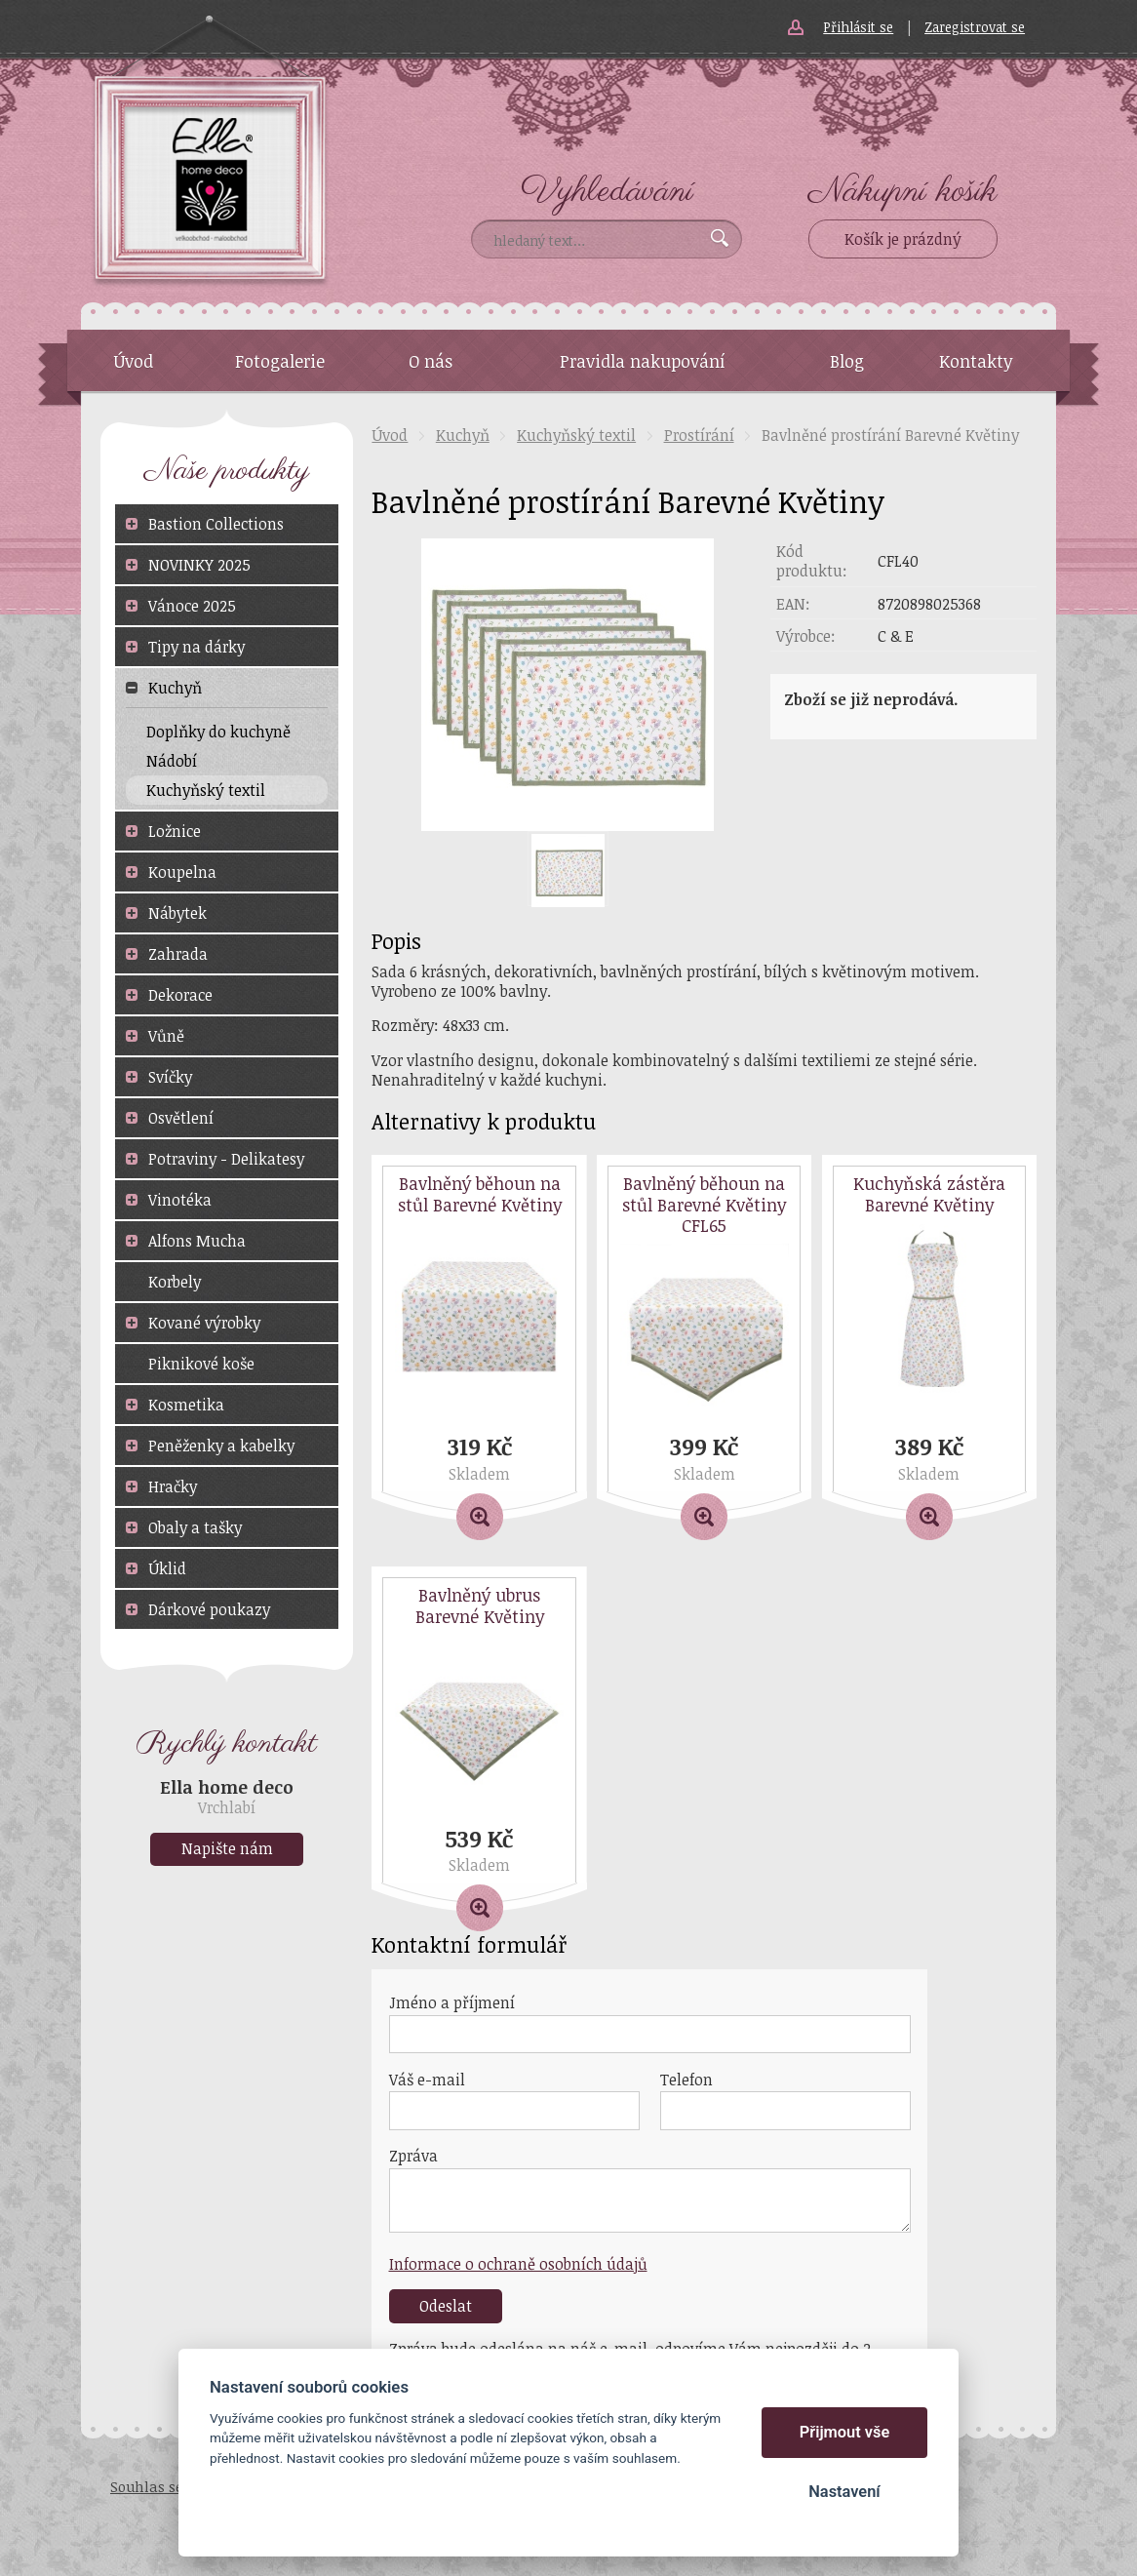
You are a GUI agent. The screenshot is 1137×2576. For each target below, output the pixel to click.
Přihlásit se (858, 27)
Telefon (686, 2079)
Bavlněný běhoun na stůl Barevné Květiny (480, 1194)
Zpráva (413, 2155)
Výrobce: (806, 636)
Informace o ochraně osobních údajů (518, 2264)
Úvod (390, 435)
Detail (479, 1502)
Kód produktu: (811, 560)
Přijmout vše (845, 2432)
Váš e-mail (427, 2079)
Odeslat (445, 2306)
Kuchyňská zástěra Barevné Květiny (929, 1194)
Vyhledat (719, 238)
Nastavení (844, 2491)
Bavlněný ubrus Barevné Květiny (479, 1606)
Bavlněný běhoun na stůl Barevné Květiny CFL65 (704, 1204)
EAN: (793, 604)
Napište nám (227, 1848)
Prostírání (699, 435)
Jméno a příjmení (452, 2002)
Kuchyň (463, 435)
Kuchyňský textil (576, 435)
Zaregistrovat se (974, 27)
